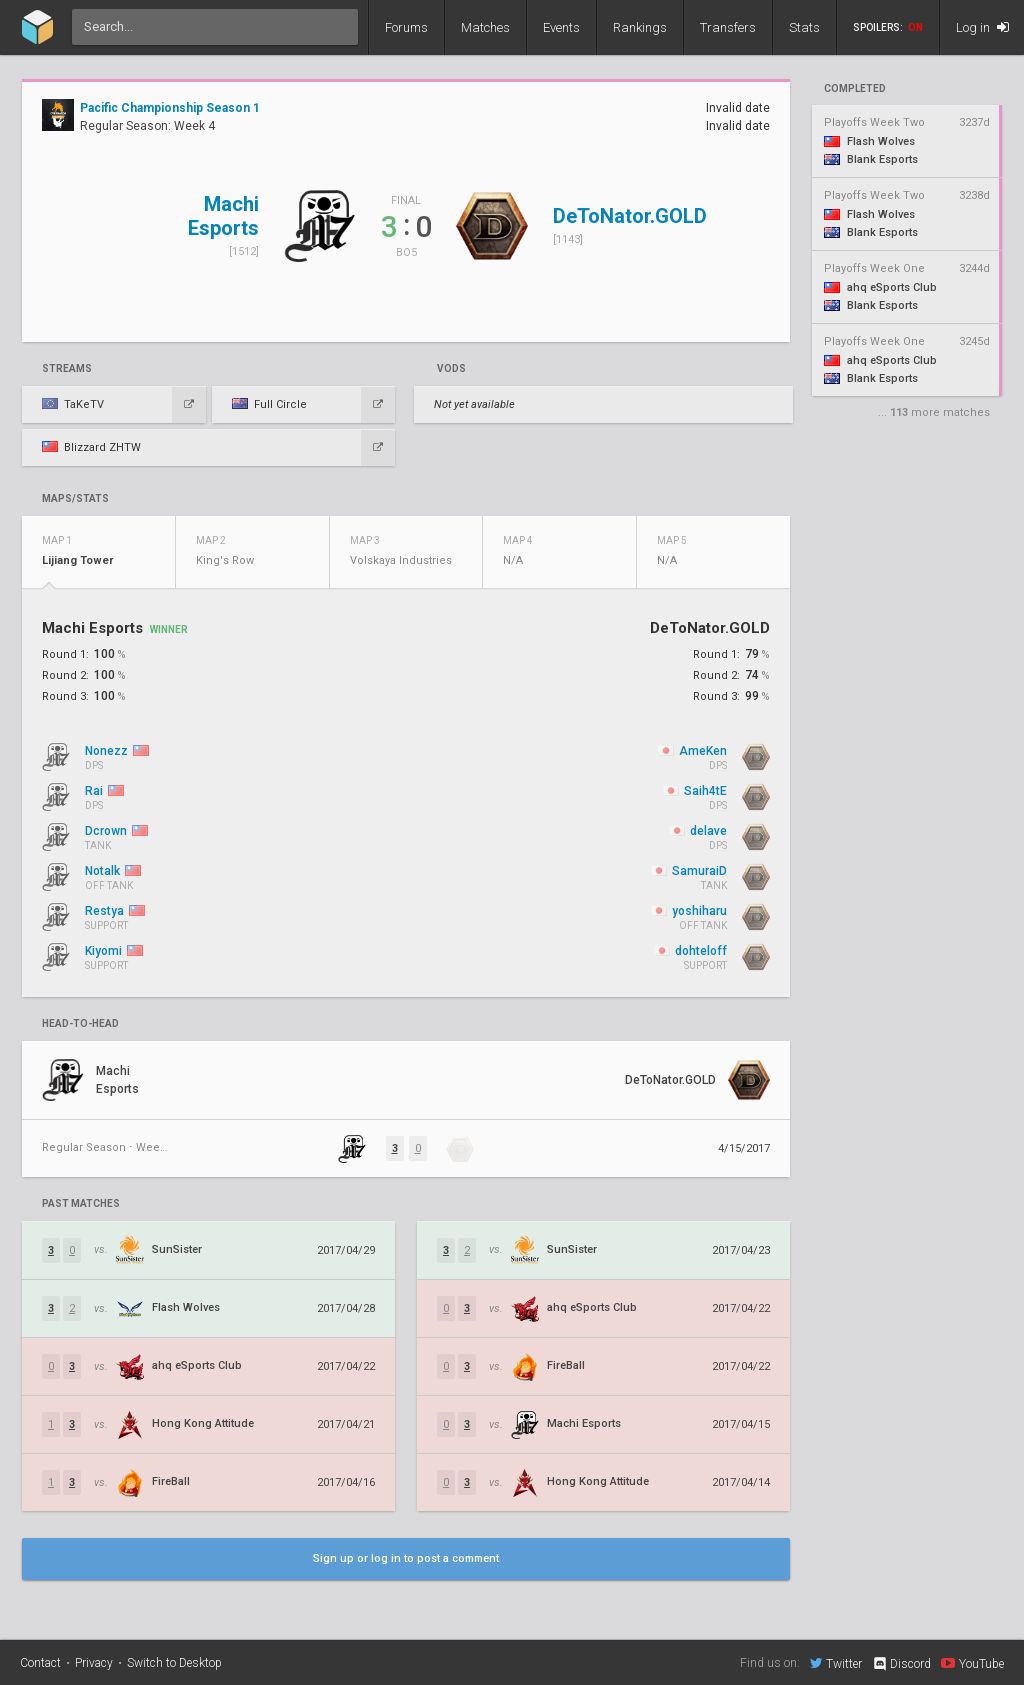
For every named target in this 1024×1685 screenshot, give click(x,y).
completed (855, 89)
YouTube (972, 1663)
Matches (485, 27)
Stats (804, 27)
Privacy (94, 1663)
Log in (982, 27)
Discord (901, 1664)
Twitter (836, 1663)
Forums (406, 27)
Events (561, 27)
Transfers (728, 27)
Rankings (640, 27)
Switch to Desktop (174, 1663)
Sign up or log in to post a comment (406, 1558)
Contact (40, 1663)
